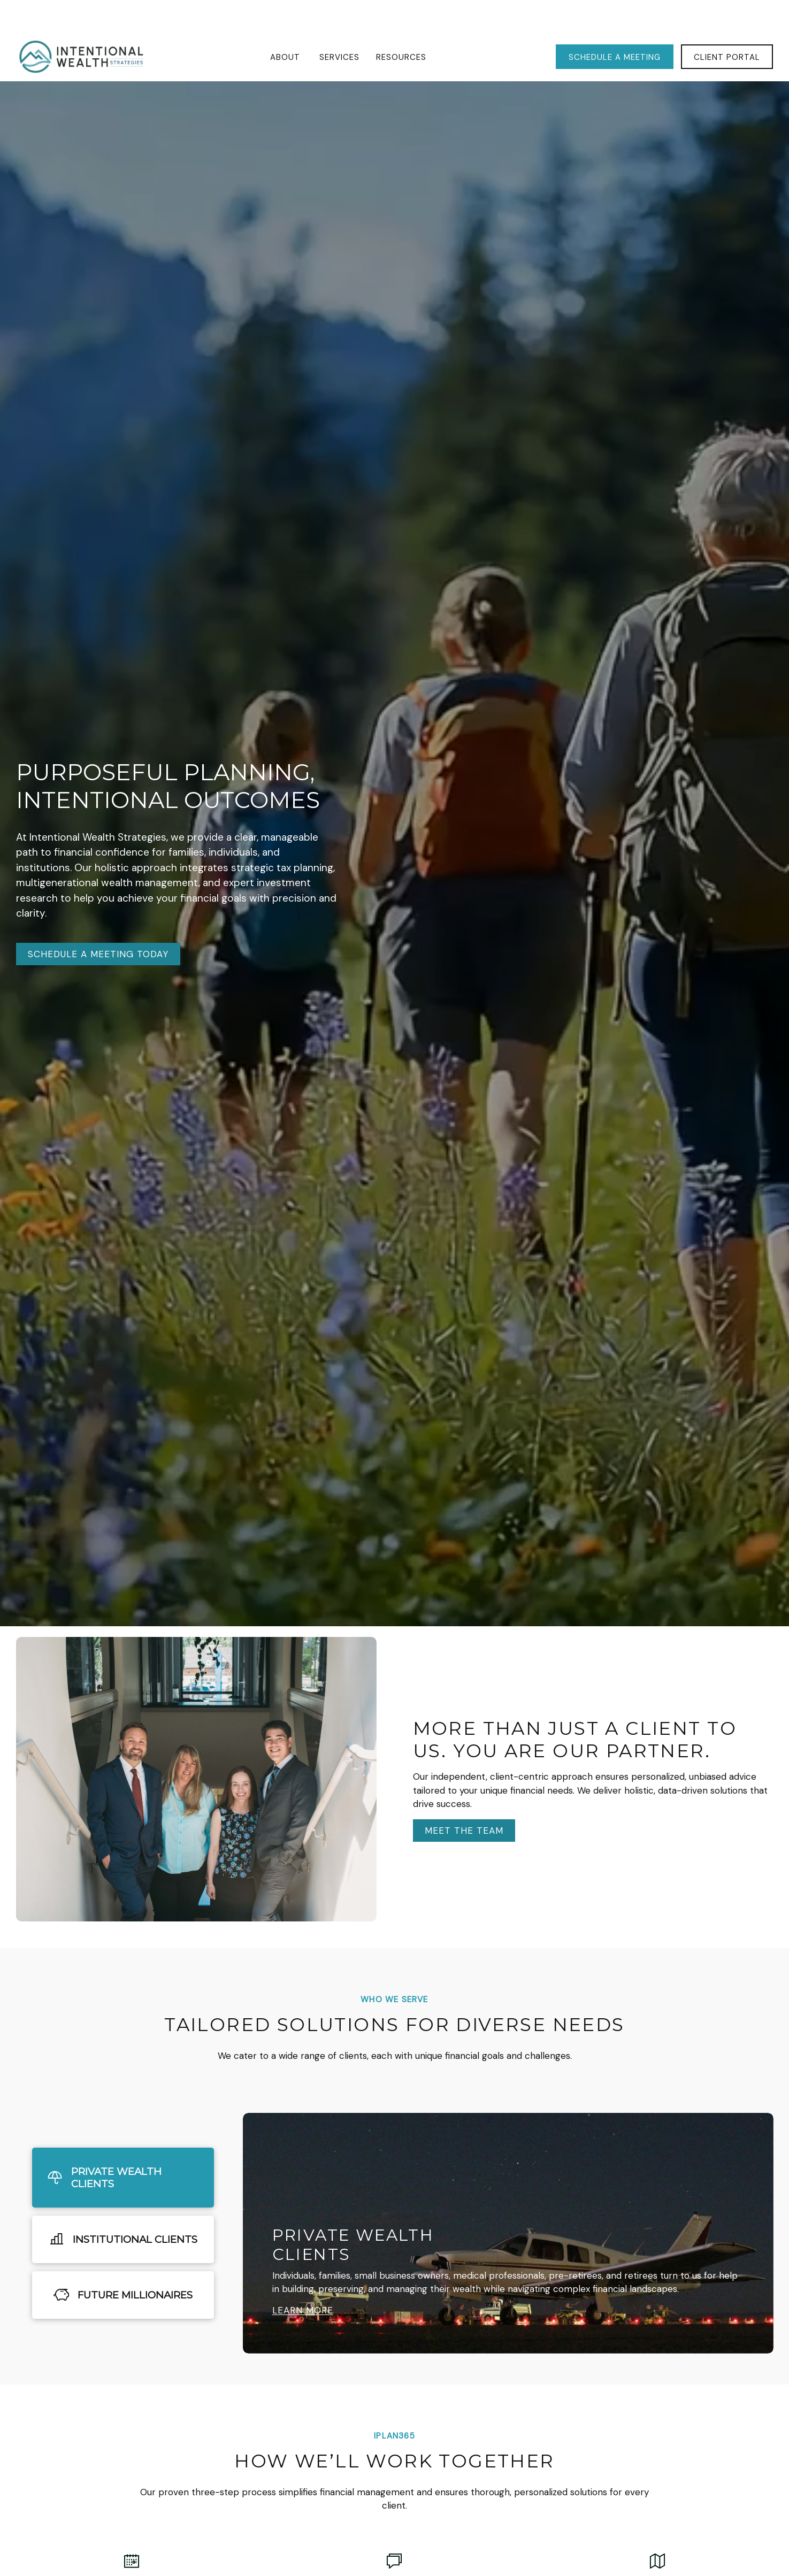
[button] (287, 24)
